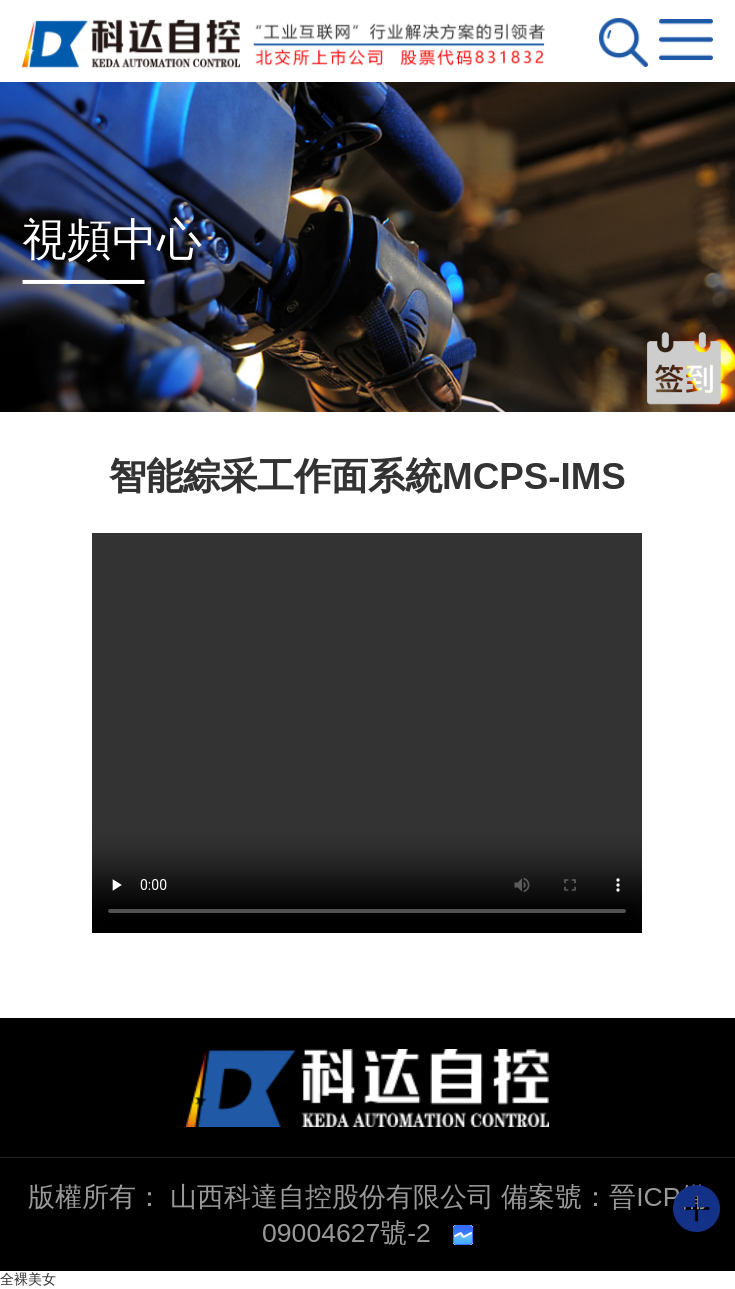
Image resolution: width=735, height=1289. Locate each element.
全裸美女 (28, 1279)
